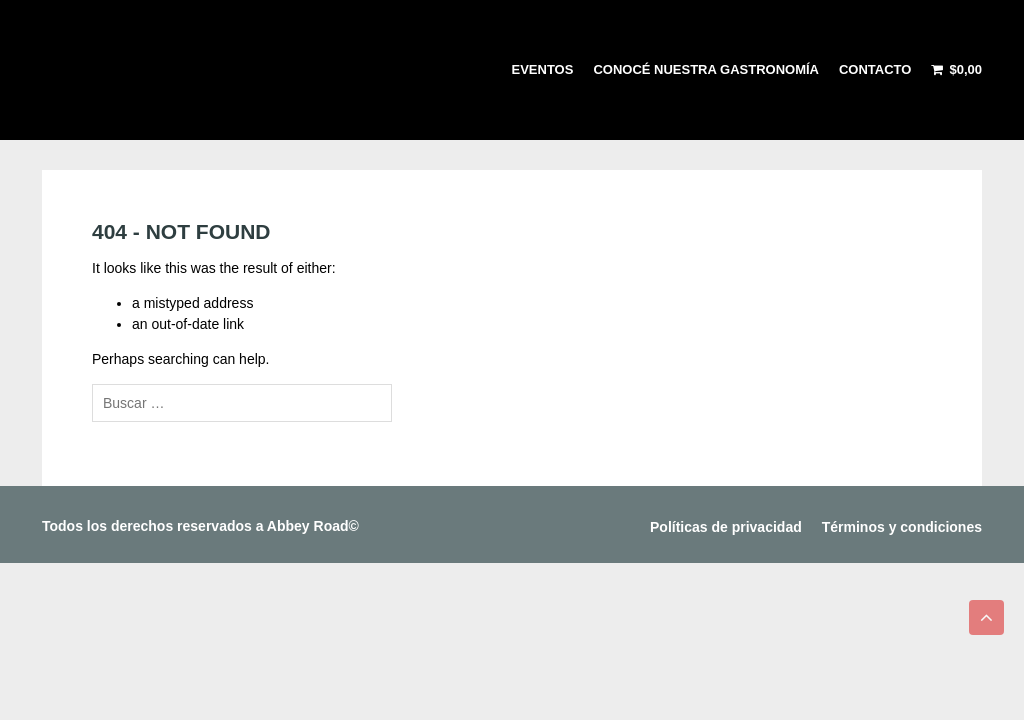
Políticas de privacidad (726, 527)
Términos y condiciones (902, 527)
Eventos (543, 69)
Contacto (875, 69)
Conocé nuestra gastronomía (706, 69)
